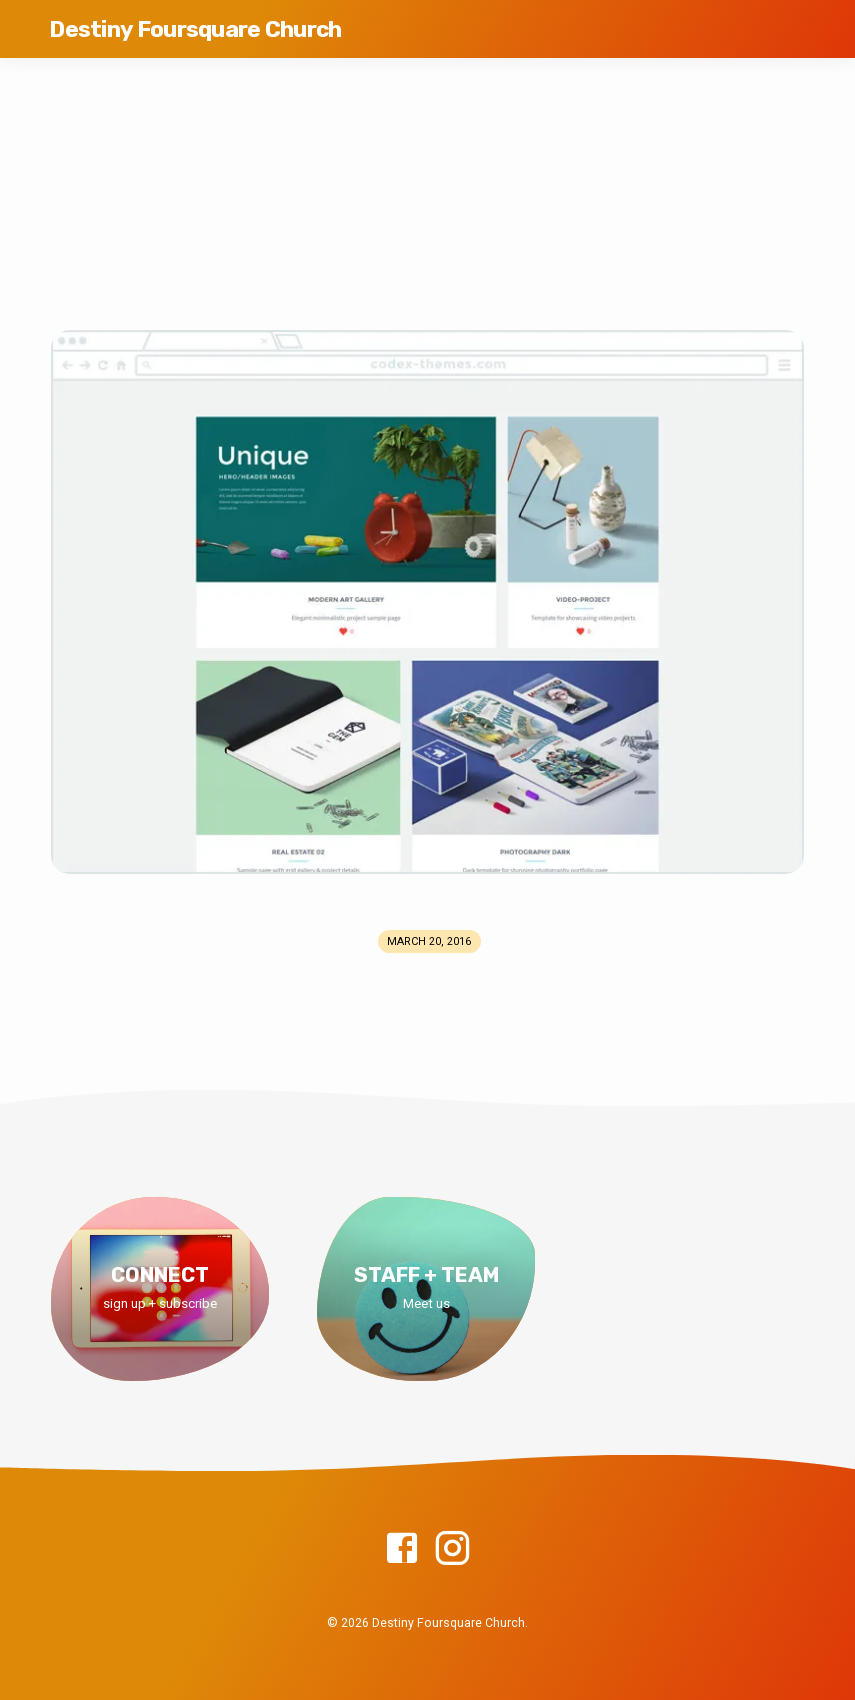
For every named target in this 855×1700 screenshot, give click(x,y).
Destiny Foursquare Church (195, 29)
